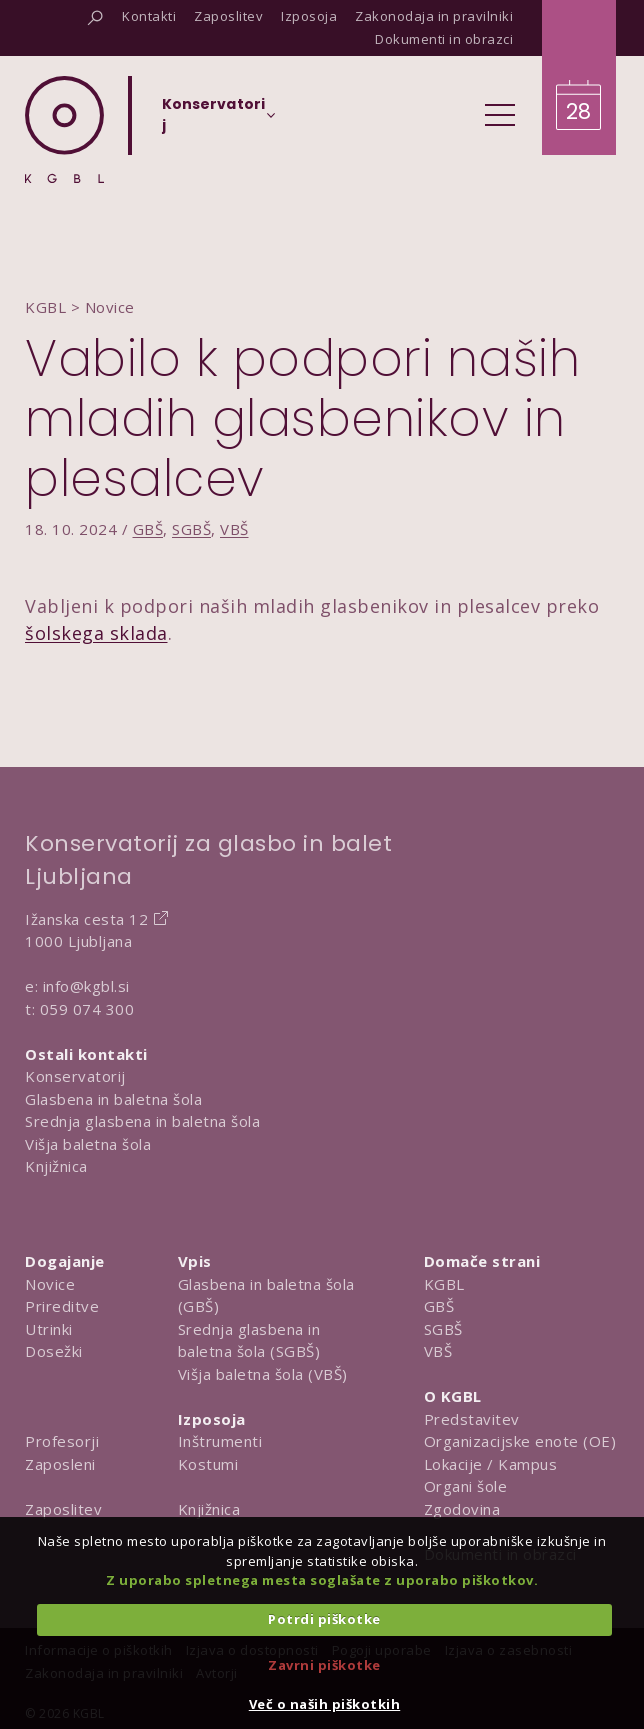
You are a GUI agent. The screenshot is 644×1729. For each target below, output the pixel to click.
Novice (50, 1284)
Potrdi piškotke (324, 1619)
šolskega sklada (96, 633)
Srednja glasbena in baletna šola (142, 1121)
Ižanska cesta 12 (86, 919)
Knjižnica (56, 1166)
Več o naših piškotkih (325, 1704)
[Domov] (64, 129)
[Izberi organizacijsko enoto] (213, 121)
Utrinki (49, 1329)
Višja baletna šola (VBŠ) (263, 1374)
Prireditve (62, 1306)
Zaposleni (60, 1464)
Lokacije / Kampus (491, 1464)
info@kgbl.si (86, 986)
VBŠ (234, 529)
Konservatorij (75, 1076)
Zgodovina (462, 1509)
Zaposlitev (63, 1509)
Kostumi (208, 1464)
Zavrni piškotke (324, 1665)
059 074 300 (87, 1009)
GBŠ (148, 529)
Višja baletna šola (88, 1144)
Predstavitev (472, 1419)
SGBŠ (191, 529)
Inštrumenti (220, 1441)
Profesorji (62, 1441)
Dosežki (54, 1351)
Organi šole (466, 1486)
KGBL (444, 1284)
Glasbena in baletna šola (113, 1099)
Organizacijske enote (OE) (520, 1441)
